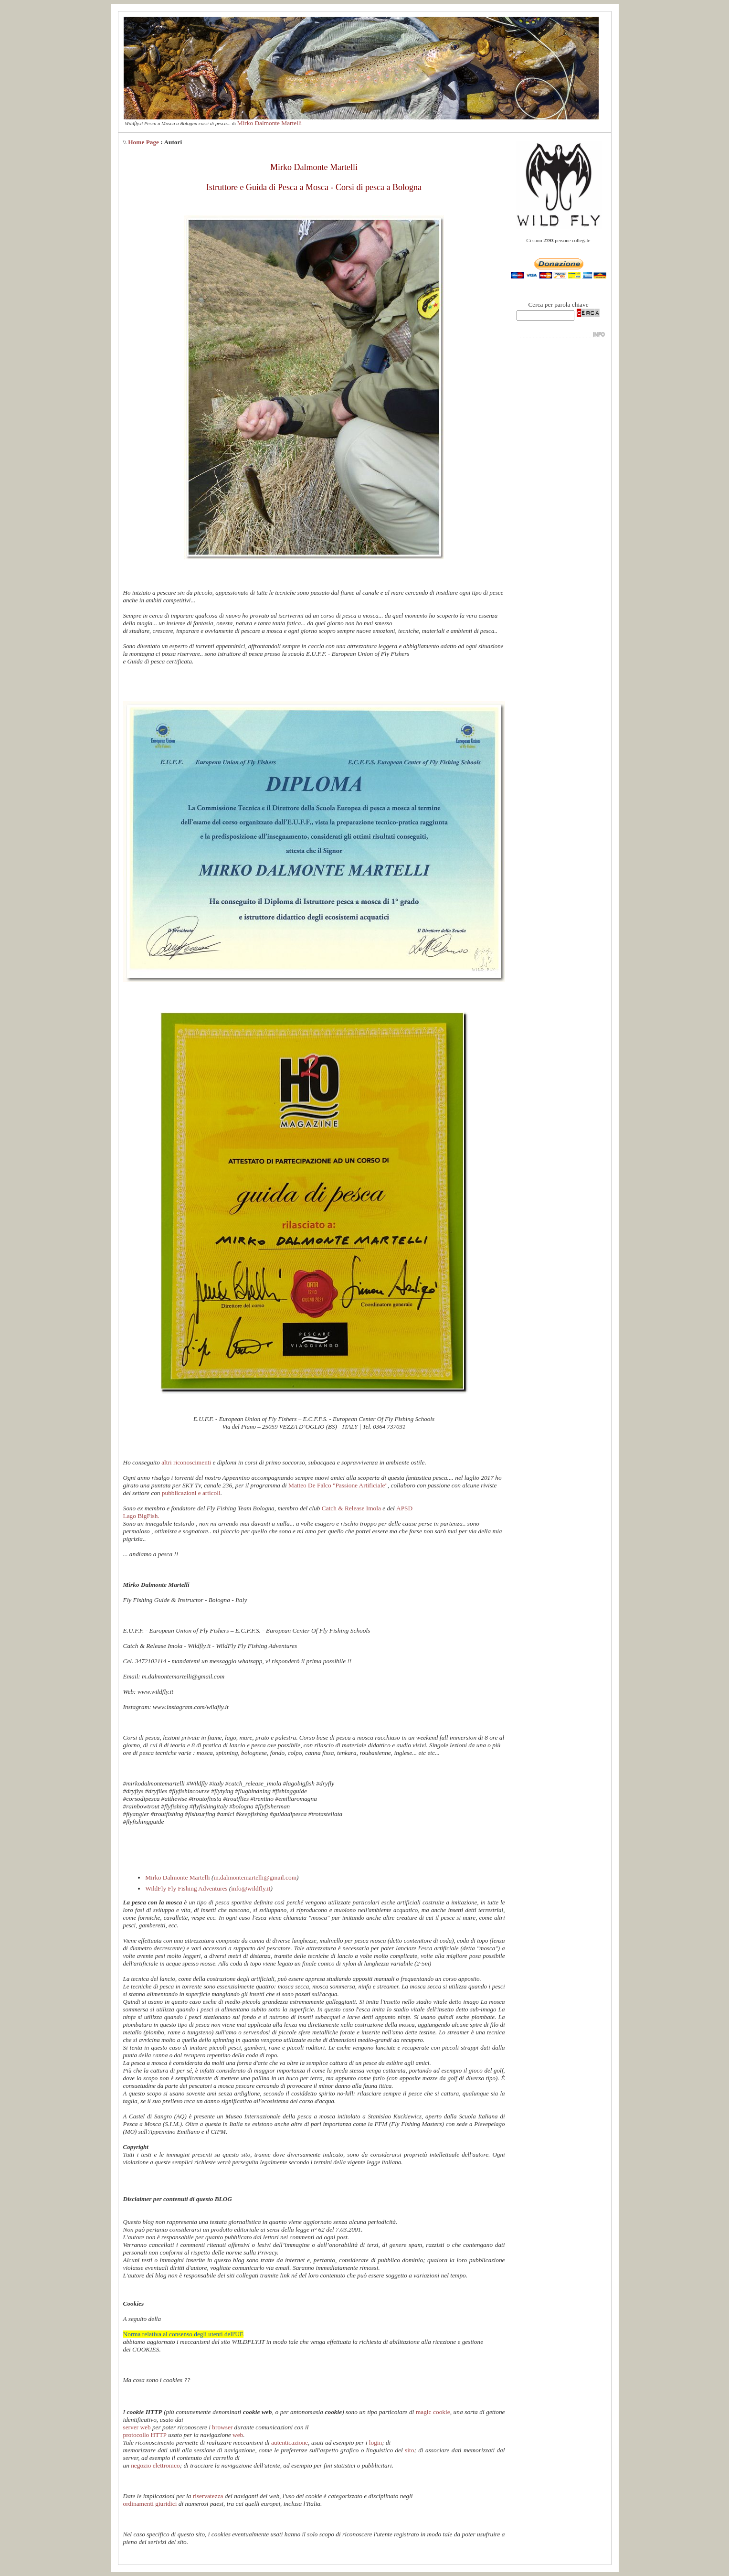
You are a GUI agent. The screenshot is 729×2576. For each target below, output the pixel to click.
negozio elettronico (155, 2465)
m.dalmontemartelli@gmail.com (254, 1877)
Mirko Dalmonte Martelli (269, 123)
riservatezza (208, 2496)
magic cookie (433, 2412)
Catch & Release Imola (352, 1508)
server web (137, 2427)
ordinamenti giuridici (150, 2503)
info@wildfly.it (250, 1888)
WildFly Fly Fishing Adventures (186, 1888)
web (237, 2434)
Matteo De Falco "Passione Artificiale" (337, 1485)
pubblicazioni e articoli (191, 1492)
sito (409, 2450)
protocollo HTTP (145, 2434)
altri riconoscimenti (186, 1462)
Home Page (143, 142)
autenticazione (289, 2442)
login (375, 2442)
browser (222, 2427)
